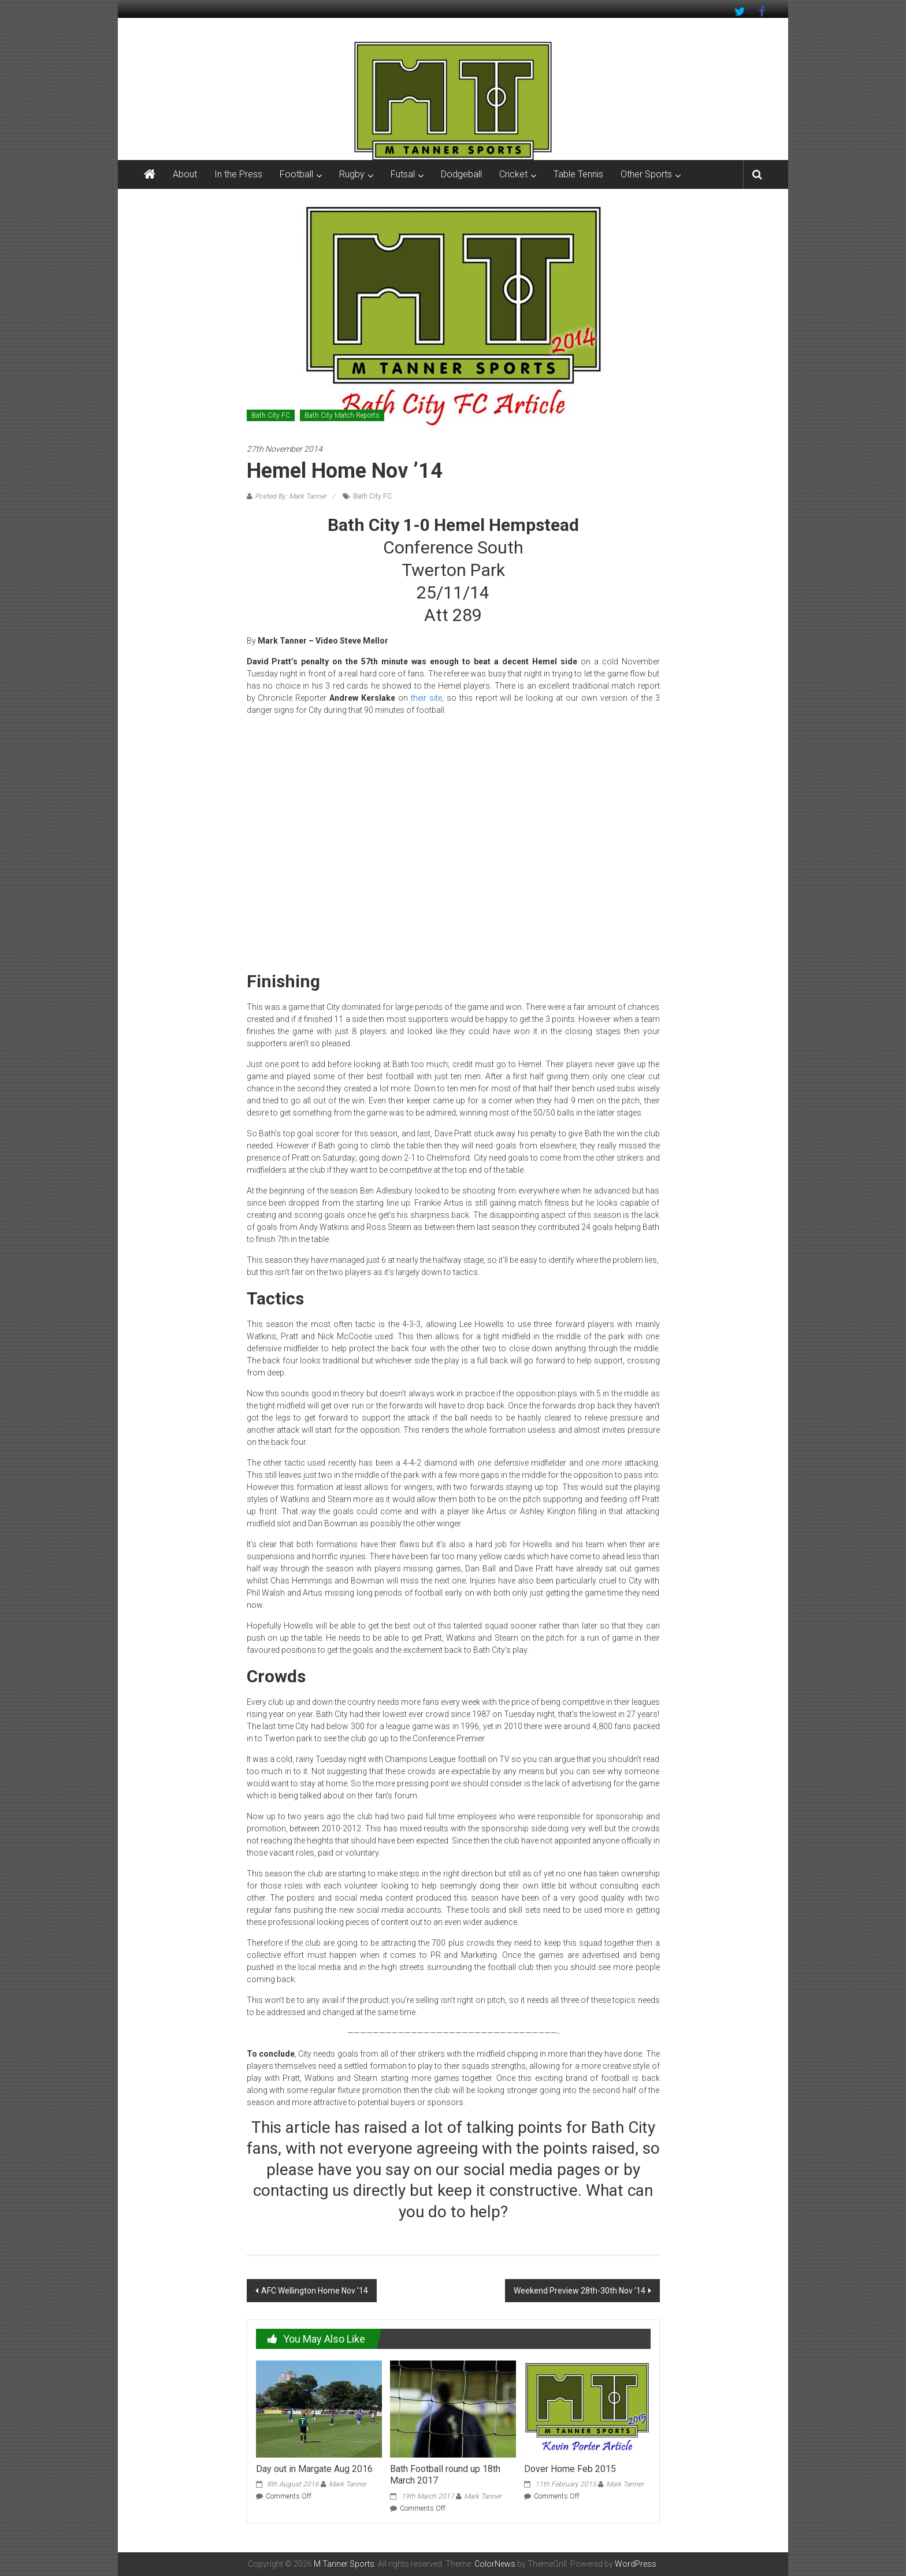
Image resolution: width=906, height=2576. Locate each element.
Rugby (352, 174)
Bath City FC (270, 415)
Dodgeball (461, 174)
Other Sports (646, 174)
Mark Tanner (347, 2484)
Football (296, 174)
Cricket (513, 174)
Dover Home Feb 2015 (570, 2468)
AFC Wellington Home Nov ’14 (314, 2290)
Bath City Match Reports (342, 415)
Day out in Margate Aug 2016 (314, 2468)
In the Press (238, 174)
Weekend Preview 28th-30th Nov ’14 (579, 2290)
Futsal (403, 174)
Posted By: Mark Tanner (290, 496)
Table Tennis (578, 174)
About (185, 174)
